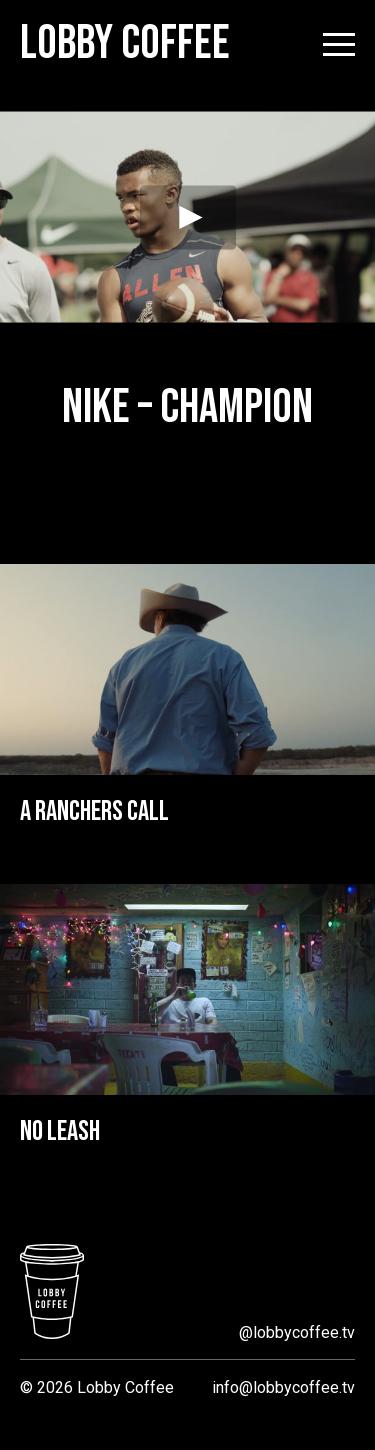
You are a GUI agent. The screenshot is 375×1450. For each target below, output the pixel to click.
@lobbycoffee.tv (297, 1332)
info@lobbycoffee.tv (283, 1387)
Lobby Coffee (125, 44)
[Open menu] (339, 44)
